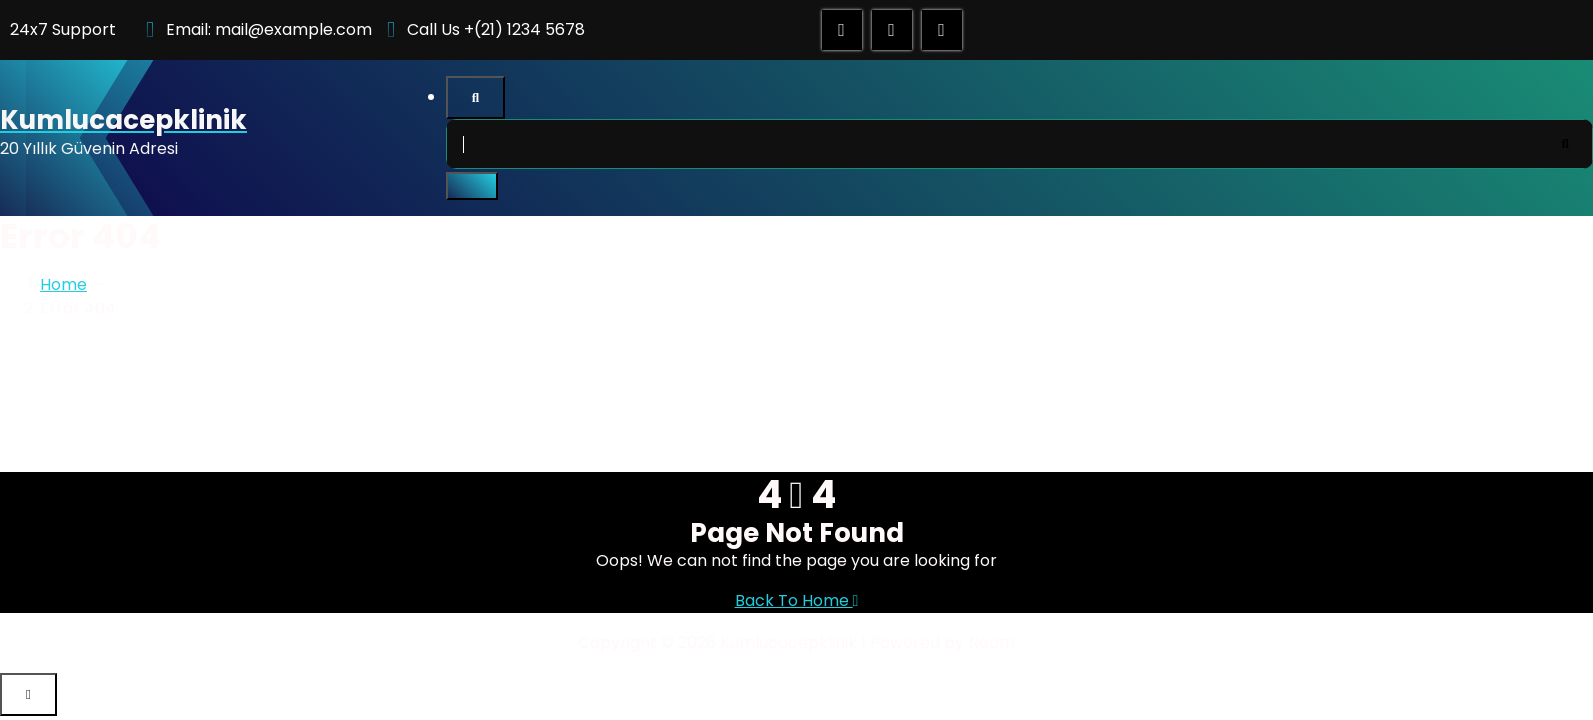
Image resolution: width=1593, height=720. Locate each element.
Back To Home (797, 600)
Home (63, 284)
